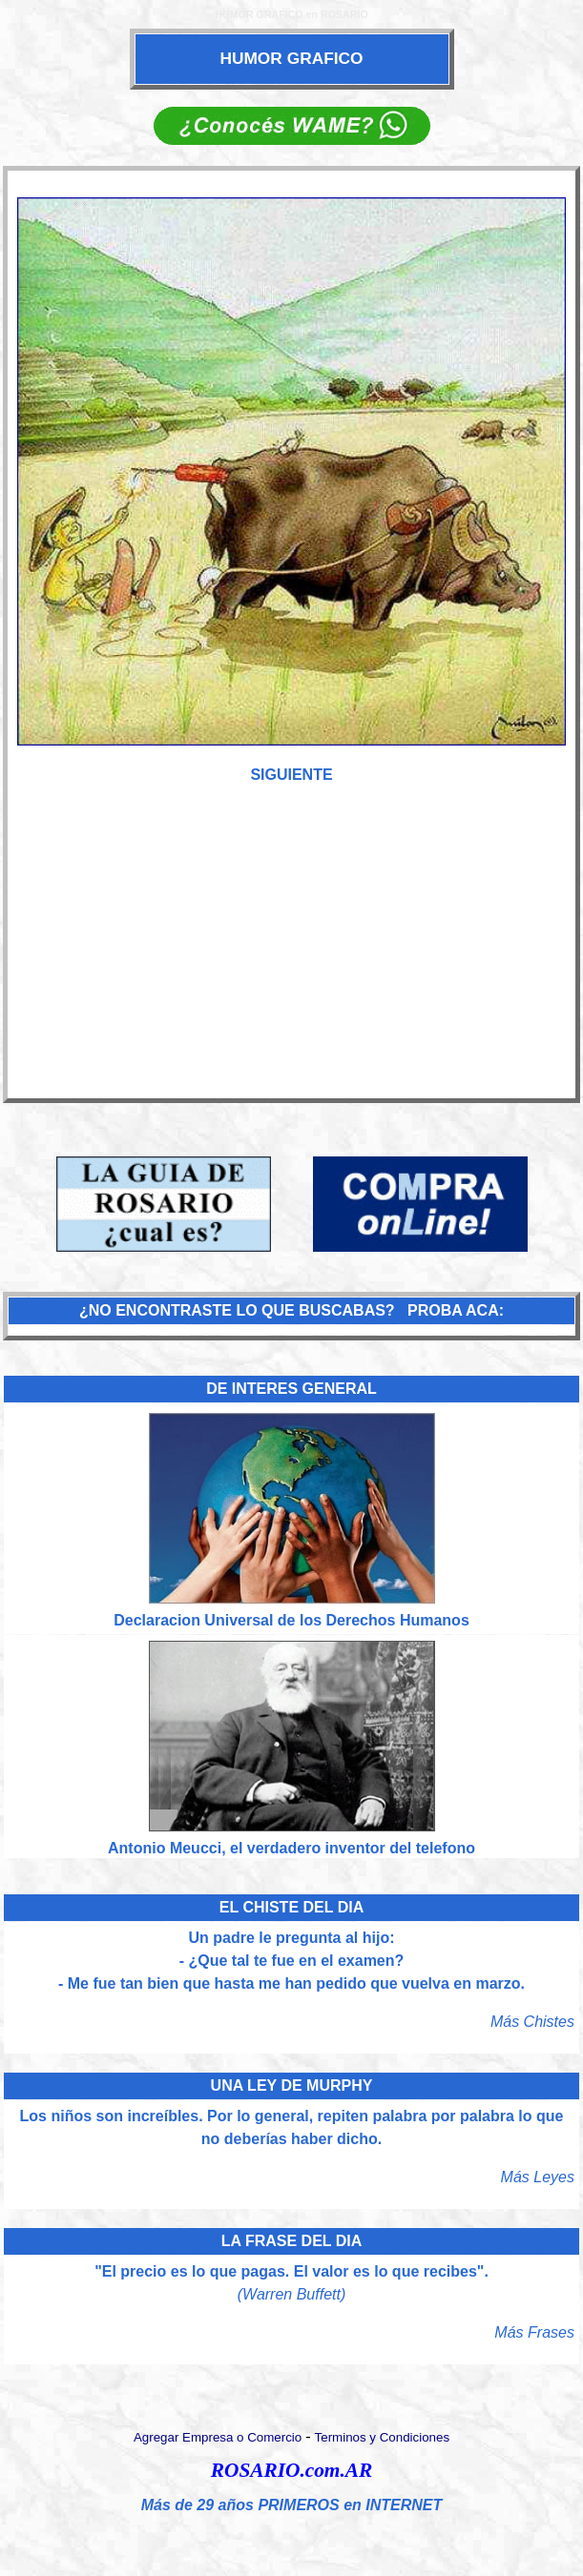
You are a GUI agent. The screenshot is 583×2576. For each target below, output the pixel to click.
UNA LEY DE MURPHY (292, 2085)
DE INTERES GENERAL (291, 1388)
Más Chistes (532, 2022)
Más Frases (534, 2332)
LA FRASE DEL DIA (292, 2241)
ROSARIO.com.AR (291, 2470)
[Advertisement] (292, 951)
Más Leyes (537, 2177)
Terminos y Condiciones (382, 2437)
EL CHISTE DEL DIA (291, 1907)
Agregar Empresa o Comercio (218, 2437)
